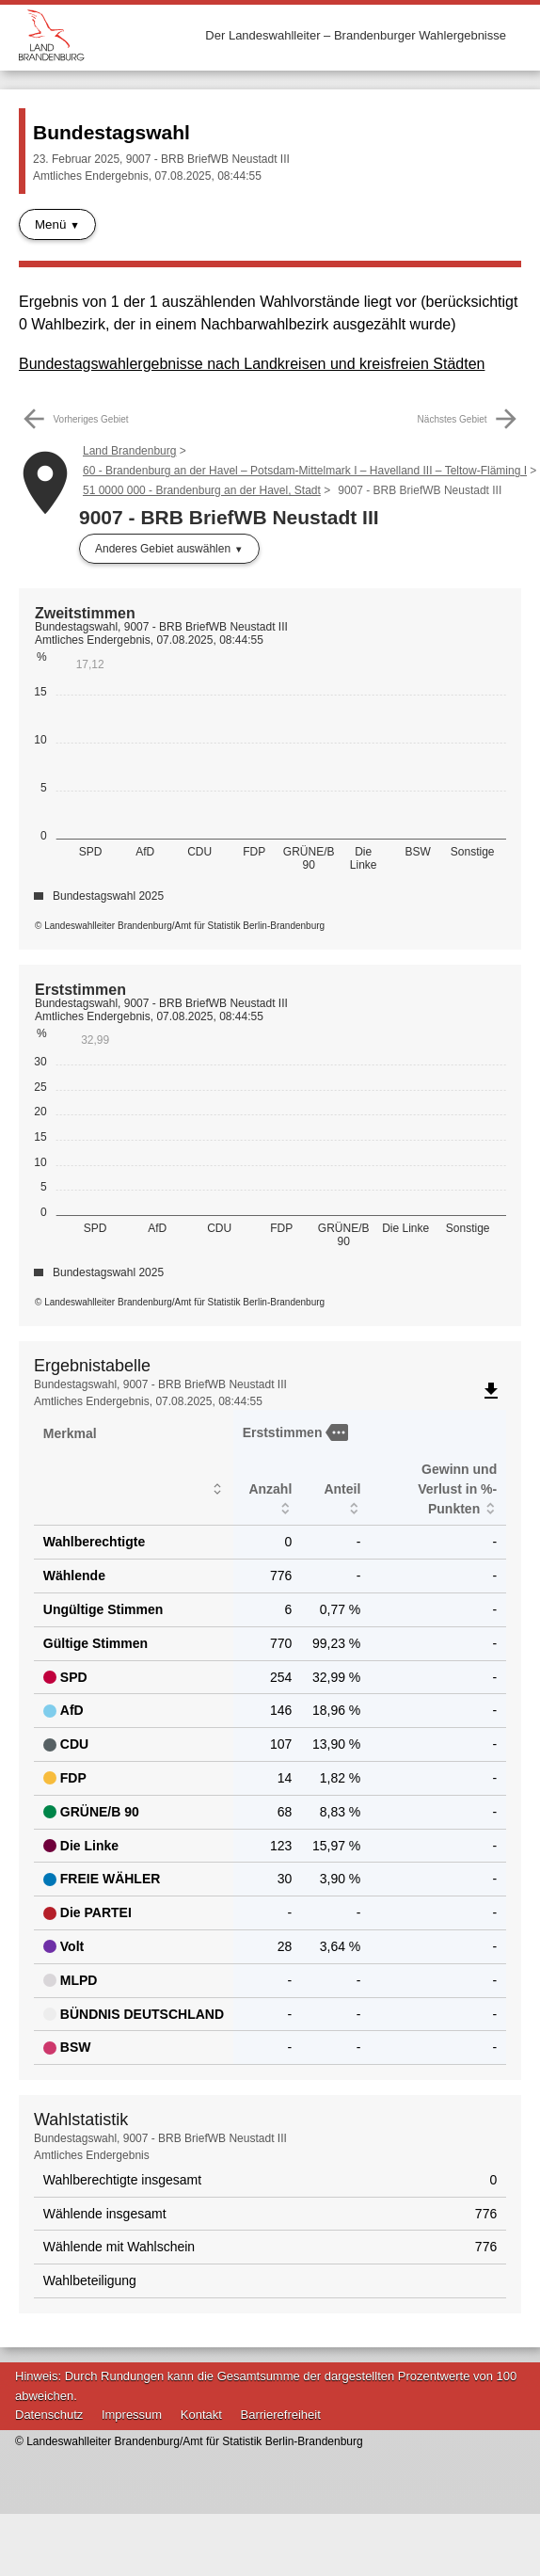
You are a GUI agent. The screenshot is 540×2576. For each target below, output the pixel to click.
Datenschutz (49, 2415)
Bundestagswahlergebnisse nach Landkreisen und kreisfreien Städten (251, 364)
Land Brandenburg (129, 450)
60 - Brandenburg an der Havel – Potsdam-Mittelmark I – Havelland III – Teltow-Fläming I (305, 470)
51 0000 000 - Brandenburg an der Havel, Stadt (202, 490)
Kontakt (201, 2415)
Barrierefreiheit (281, 2415)
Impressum (132, 2415)
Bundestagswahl (111, 132)
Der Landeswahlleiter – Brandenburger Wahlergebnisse (355, 35)
